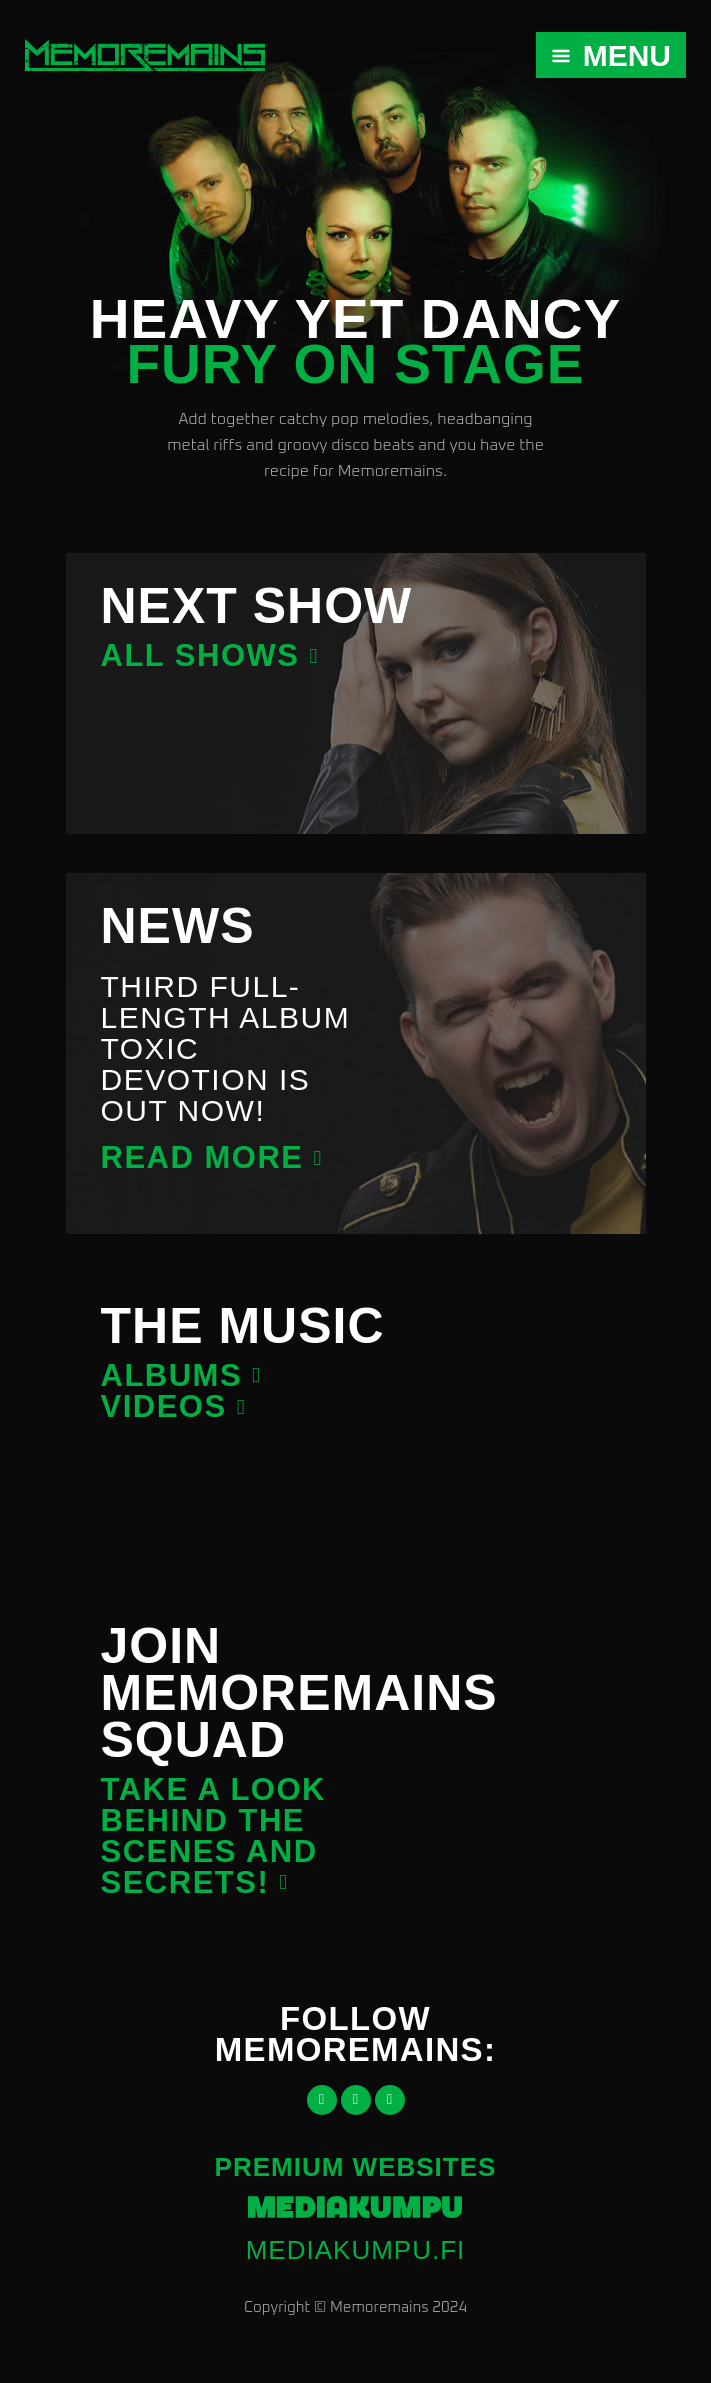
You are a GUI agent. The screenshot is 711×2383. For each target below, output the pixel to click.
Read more (202, 1157)
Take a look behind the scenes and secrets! (213, 1836)
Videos (164, 1406)
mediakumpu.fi (356, 2250)
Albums (172, 1375)
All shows (200, 655)
